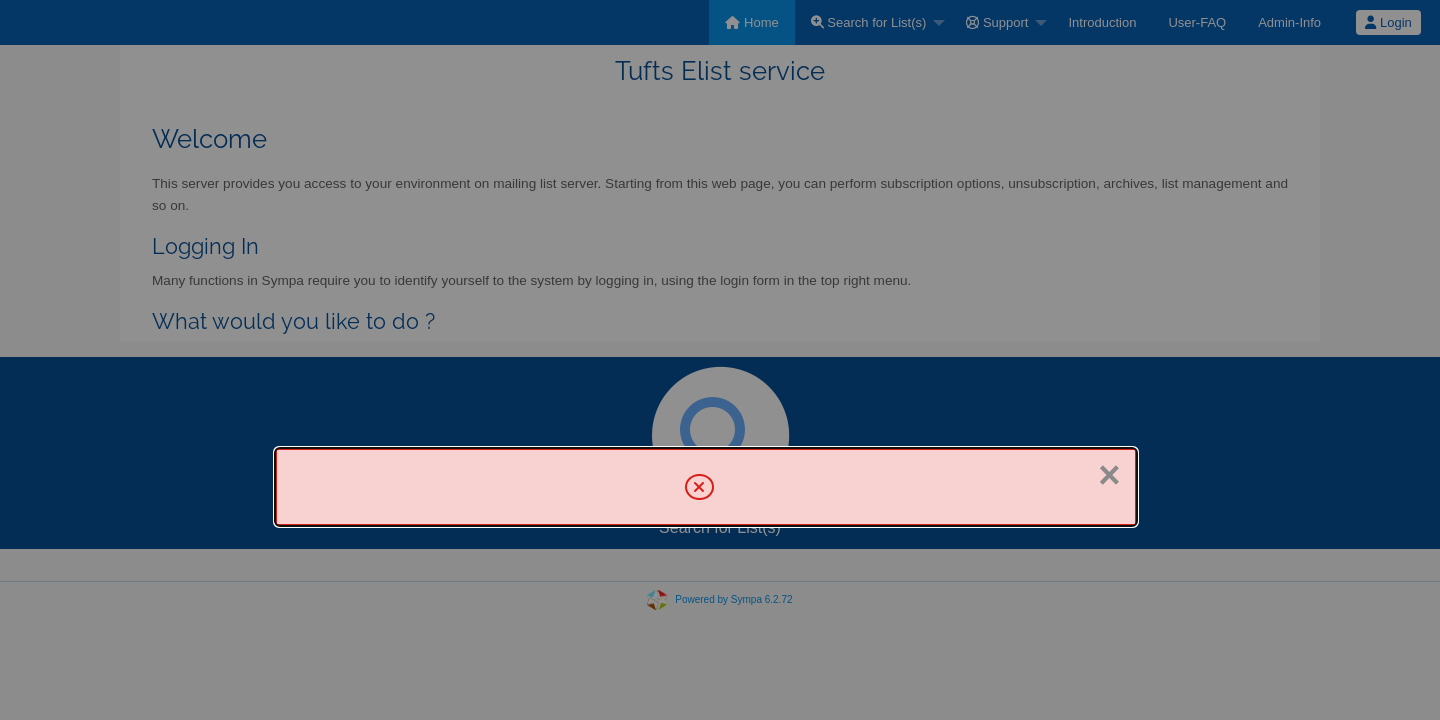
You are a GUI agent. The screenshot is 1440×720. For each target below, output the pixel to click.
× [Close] (1109, 475)
